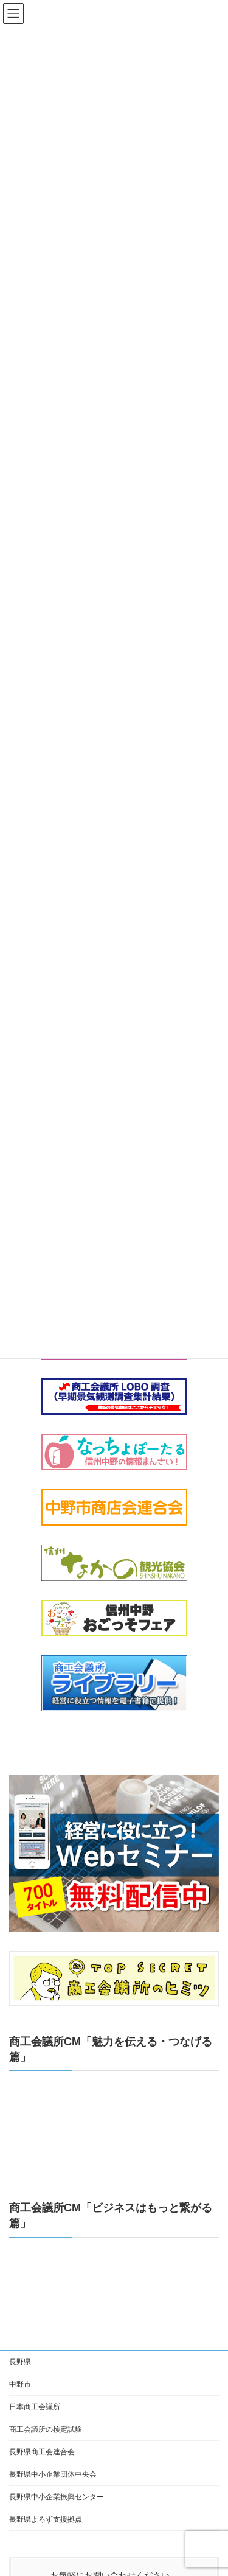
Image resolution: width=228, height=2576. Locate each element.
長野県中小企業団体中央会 (53, 2474)
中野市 (20, 2384)
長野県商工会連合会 (42, 2452)
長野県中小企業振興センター (56, 2497)
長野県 (20, 2362)
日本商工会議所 (34, 2407)
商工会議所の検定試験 (45, 2429)
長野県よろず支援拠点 (45, 2519)
